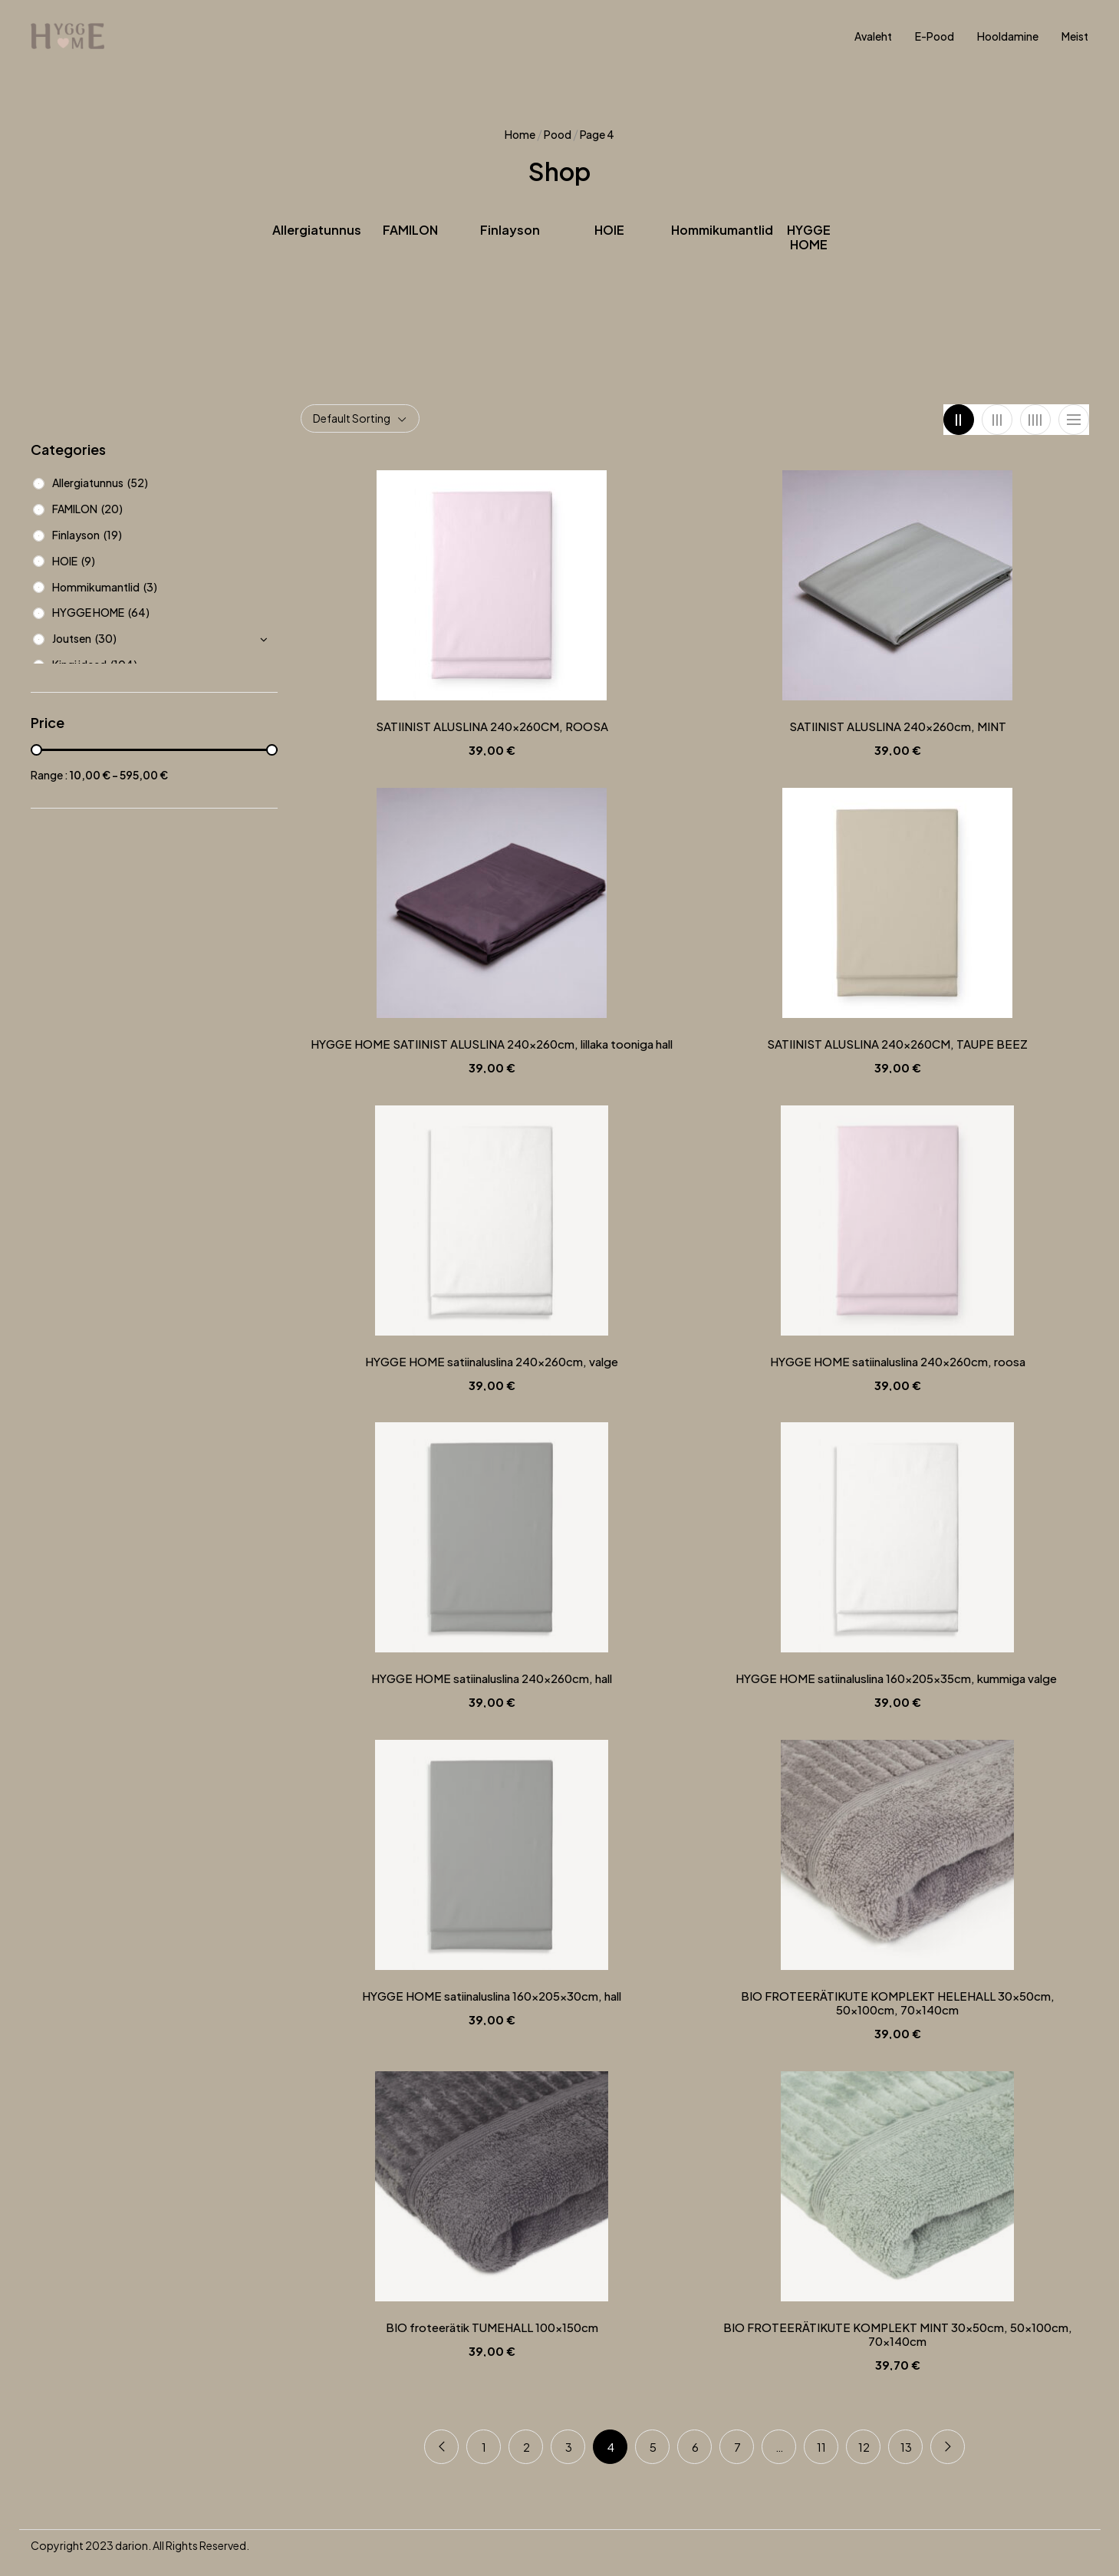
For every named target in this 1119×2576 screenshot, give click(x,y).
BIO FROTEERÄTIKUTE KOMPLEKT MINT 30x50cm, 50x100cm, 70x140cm (897, 2334)
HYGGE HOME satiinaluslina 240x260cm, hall (491, 1678)
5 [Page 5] (653, 2446)
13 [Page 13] (906, 2446)
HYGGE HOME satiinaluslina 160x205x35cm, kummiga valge (897, 1678)
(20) (112, 509)
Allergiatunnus (316, 230)
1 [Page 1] (484, 2446)
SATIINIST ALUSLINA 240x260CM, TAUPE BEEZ (897, 1044)
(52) (137, 482)
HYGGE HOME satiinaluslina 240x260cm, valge (491, 1362)
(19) (113, 535)
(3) (150, 587)
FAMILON (410, 230)
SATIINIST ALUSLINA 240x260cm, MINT (897, 726)
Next (947, 2446)
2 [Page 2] (526, 2446)
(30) (106, 638)
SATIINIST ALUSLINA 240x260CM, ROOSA (492, 726)
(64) (139, 612)
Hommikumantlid (722, 230)
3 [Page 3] (568, 2446)
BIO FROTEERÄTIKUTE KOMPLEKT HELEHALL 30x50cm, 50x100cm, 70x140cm (898, 2003)
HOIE (609, 230)
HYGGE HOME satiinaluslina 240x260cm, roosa (897, 1362)
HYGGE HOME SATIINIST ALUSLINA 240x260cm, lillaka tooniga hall (492, 1044)
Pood (557, 134)
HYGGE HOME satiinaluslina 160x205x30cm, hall (491, 1996)
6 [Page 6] (695, 2446)
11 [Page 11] (821, 2446)
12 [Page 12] (864, 2446)
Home (520, 134)
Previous (441, 2446)
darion (131, 2545)
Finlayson (510, 230)
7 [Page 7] (737, 2446)
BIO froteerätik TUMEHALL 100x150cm (492, 2327)
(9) (88, 561)
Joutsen (71, 638)
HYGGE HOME (809, 237)
